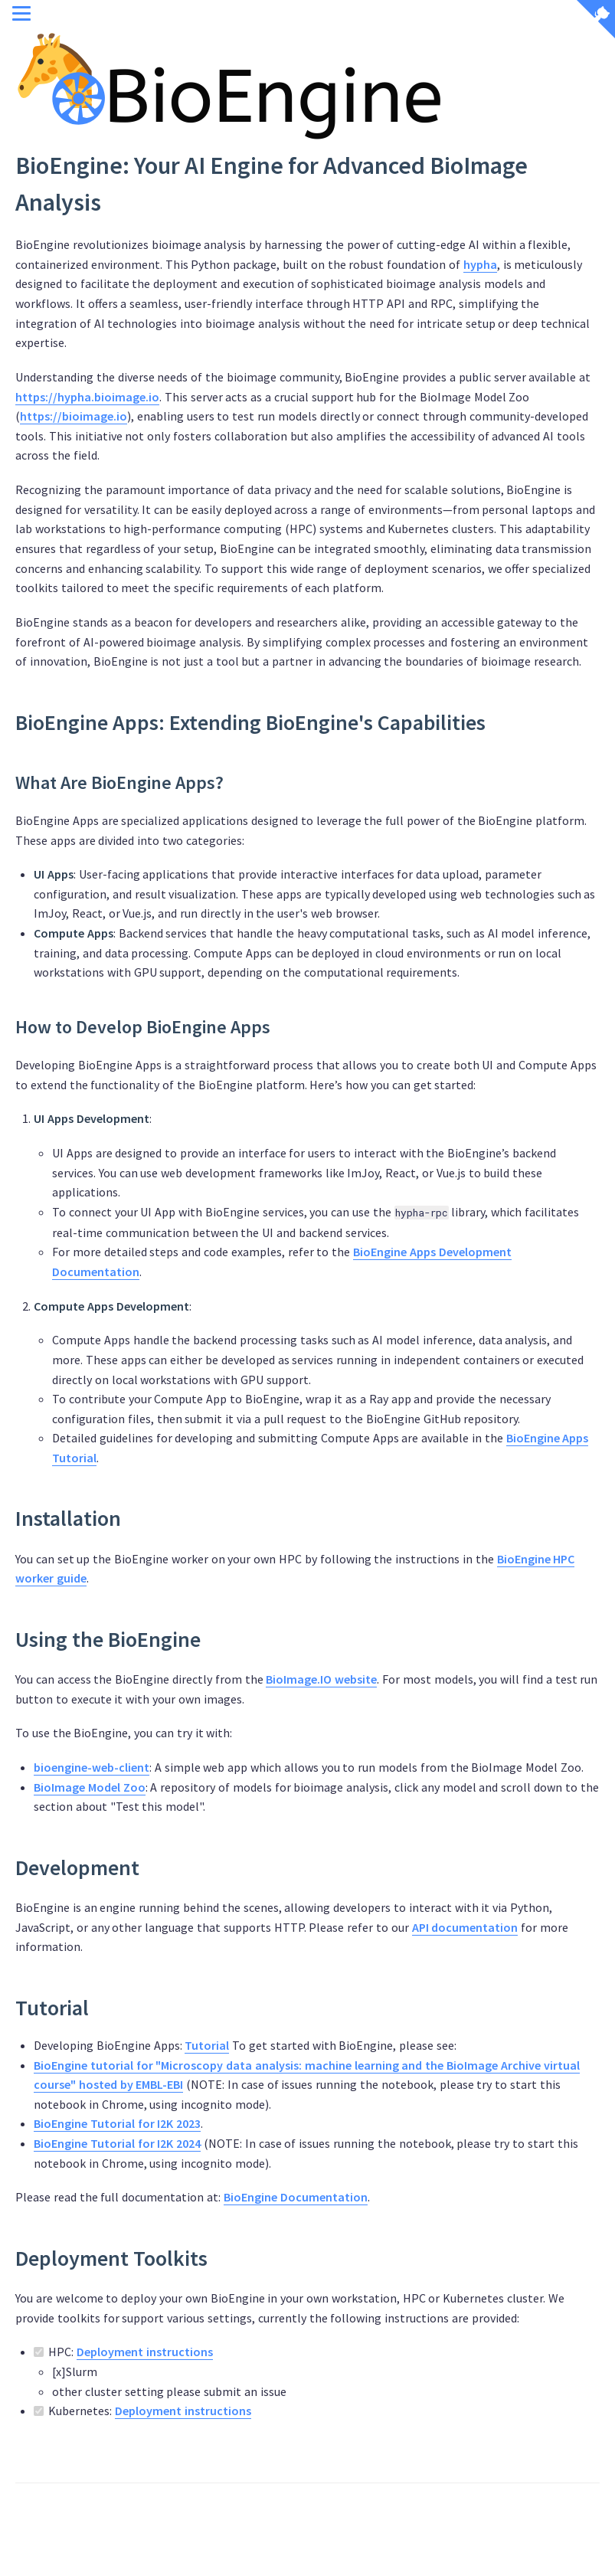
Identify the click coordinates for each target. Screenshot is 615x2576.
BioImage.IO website (321, 1679)
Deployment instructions (145, 2351)
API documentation (465, 1927)
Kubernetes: (142, 2410)
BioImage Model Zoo (90, 1787)
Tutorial (207, 2045)
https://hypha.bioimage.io (87, 396)
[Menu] (21, 15)
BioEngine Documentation (296, 2196)
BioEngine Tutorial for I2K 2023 (117, 2123)
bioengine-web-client (91, 1767)
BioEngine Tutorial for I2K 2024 (117, 2143)
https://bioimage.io (73, 416)
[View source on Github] (596, 21)
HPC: (317, 2372)
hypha (480, 264)
